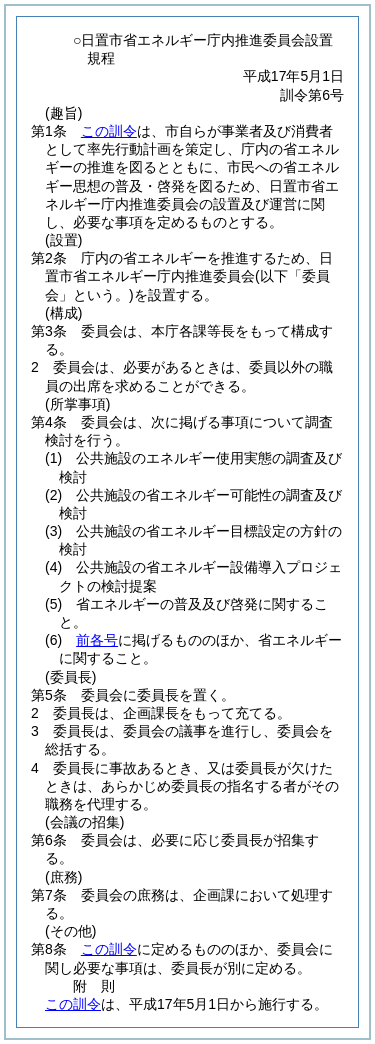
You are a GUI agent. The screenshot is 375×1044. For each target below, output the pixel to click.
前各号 (97, 640)
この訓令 (109, 131)
